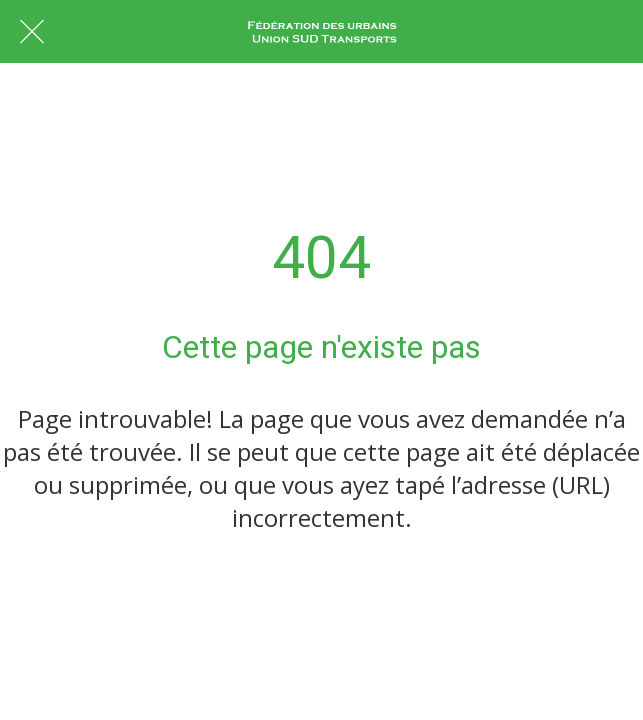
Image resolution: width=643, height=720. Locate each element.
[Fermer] (32, 32)
